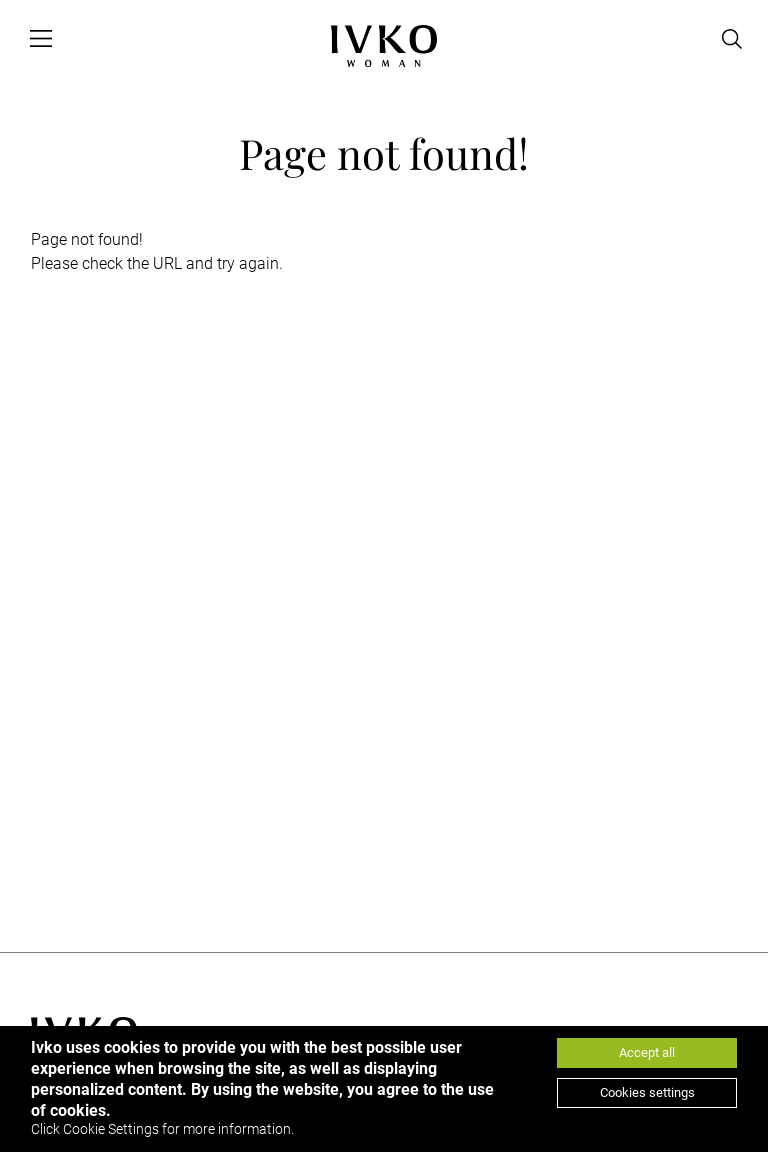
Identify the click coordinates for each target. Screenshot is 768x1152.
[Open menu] (41, 39)
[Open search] (732, 39)
